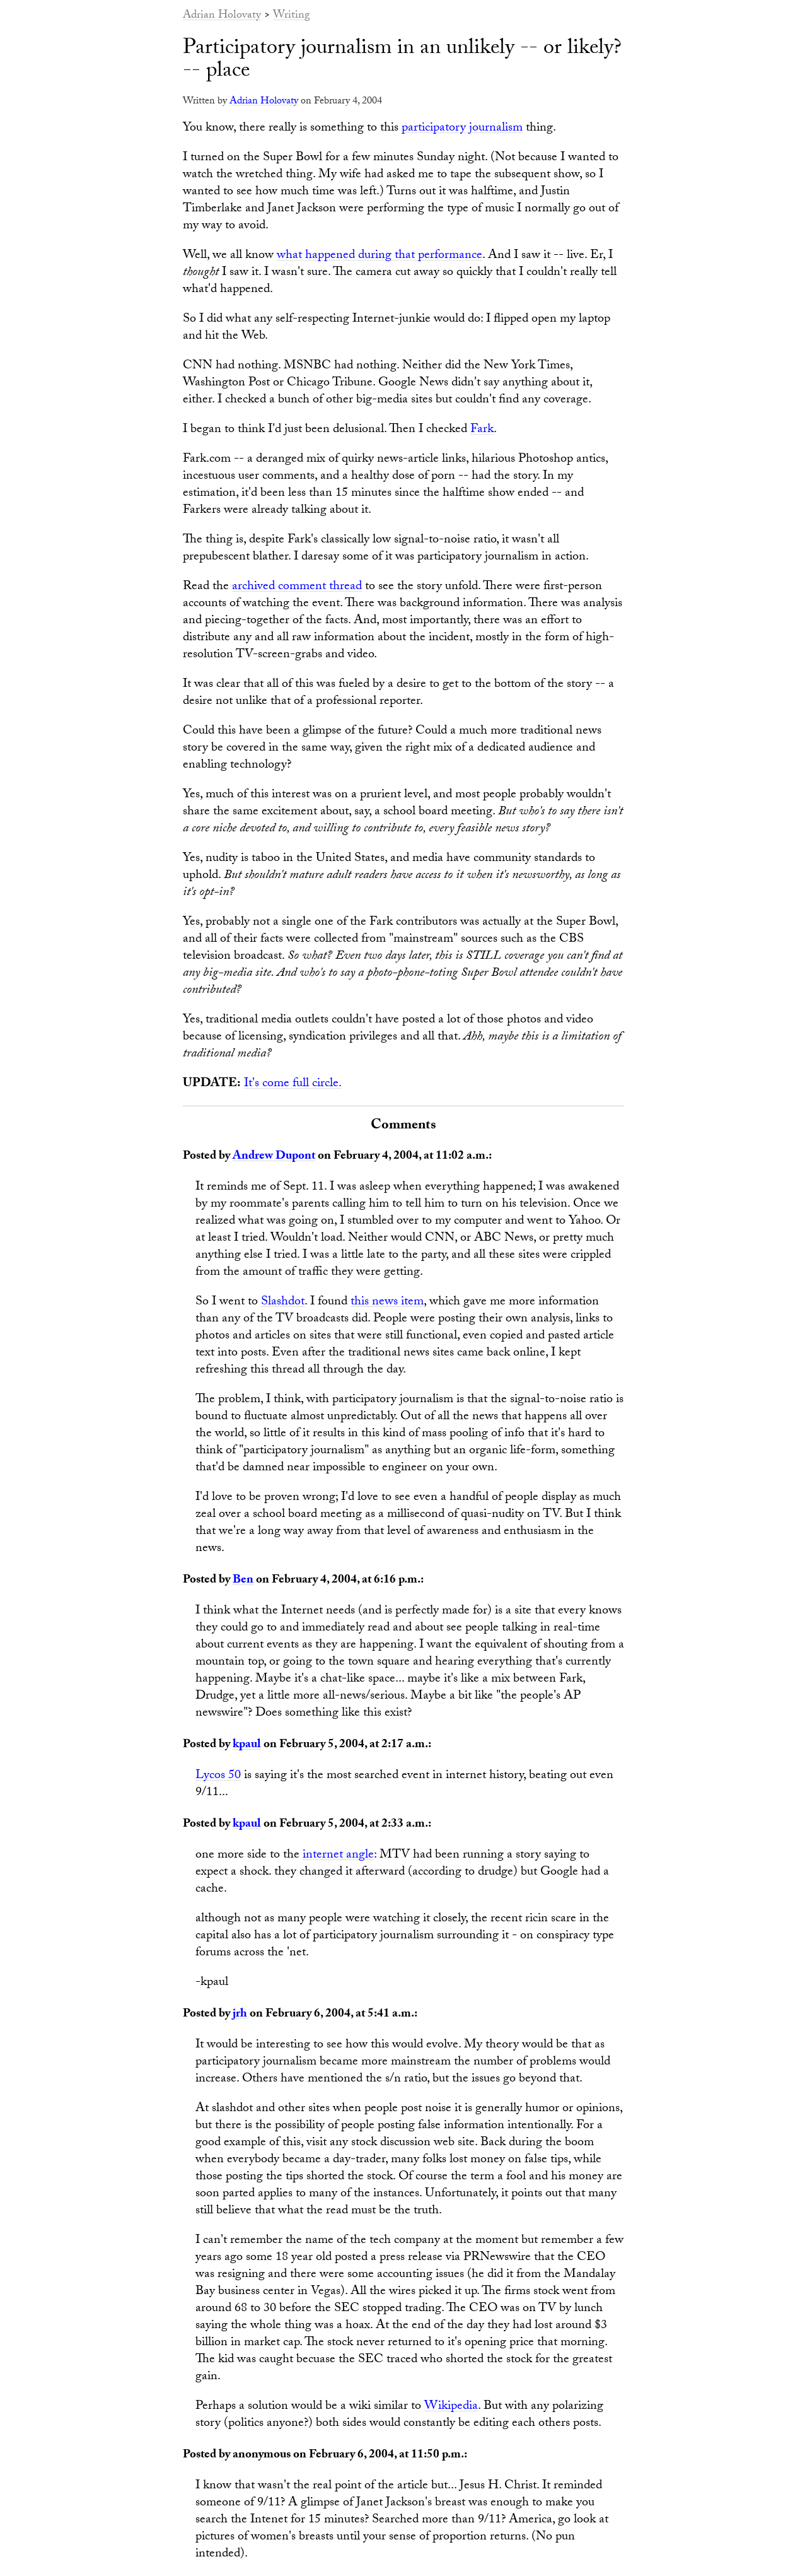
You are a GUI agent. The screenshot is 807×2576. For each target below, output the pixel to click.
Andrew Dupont (274, 1157)
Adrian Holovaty (222, 16)
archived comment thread (297, 587)
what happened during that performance (379, 256)
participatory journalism (462, 128)
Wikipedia (451, 2407)
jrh (240, 2015)
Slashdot (283, 1302)
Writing (291, 16)
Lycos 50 (218, 1776)
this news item (387, 1302)
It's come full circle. (293, 1084)
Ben (243, 1581)
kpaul (247, 1745)
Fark (482, 430)
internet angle (338, 1855)
